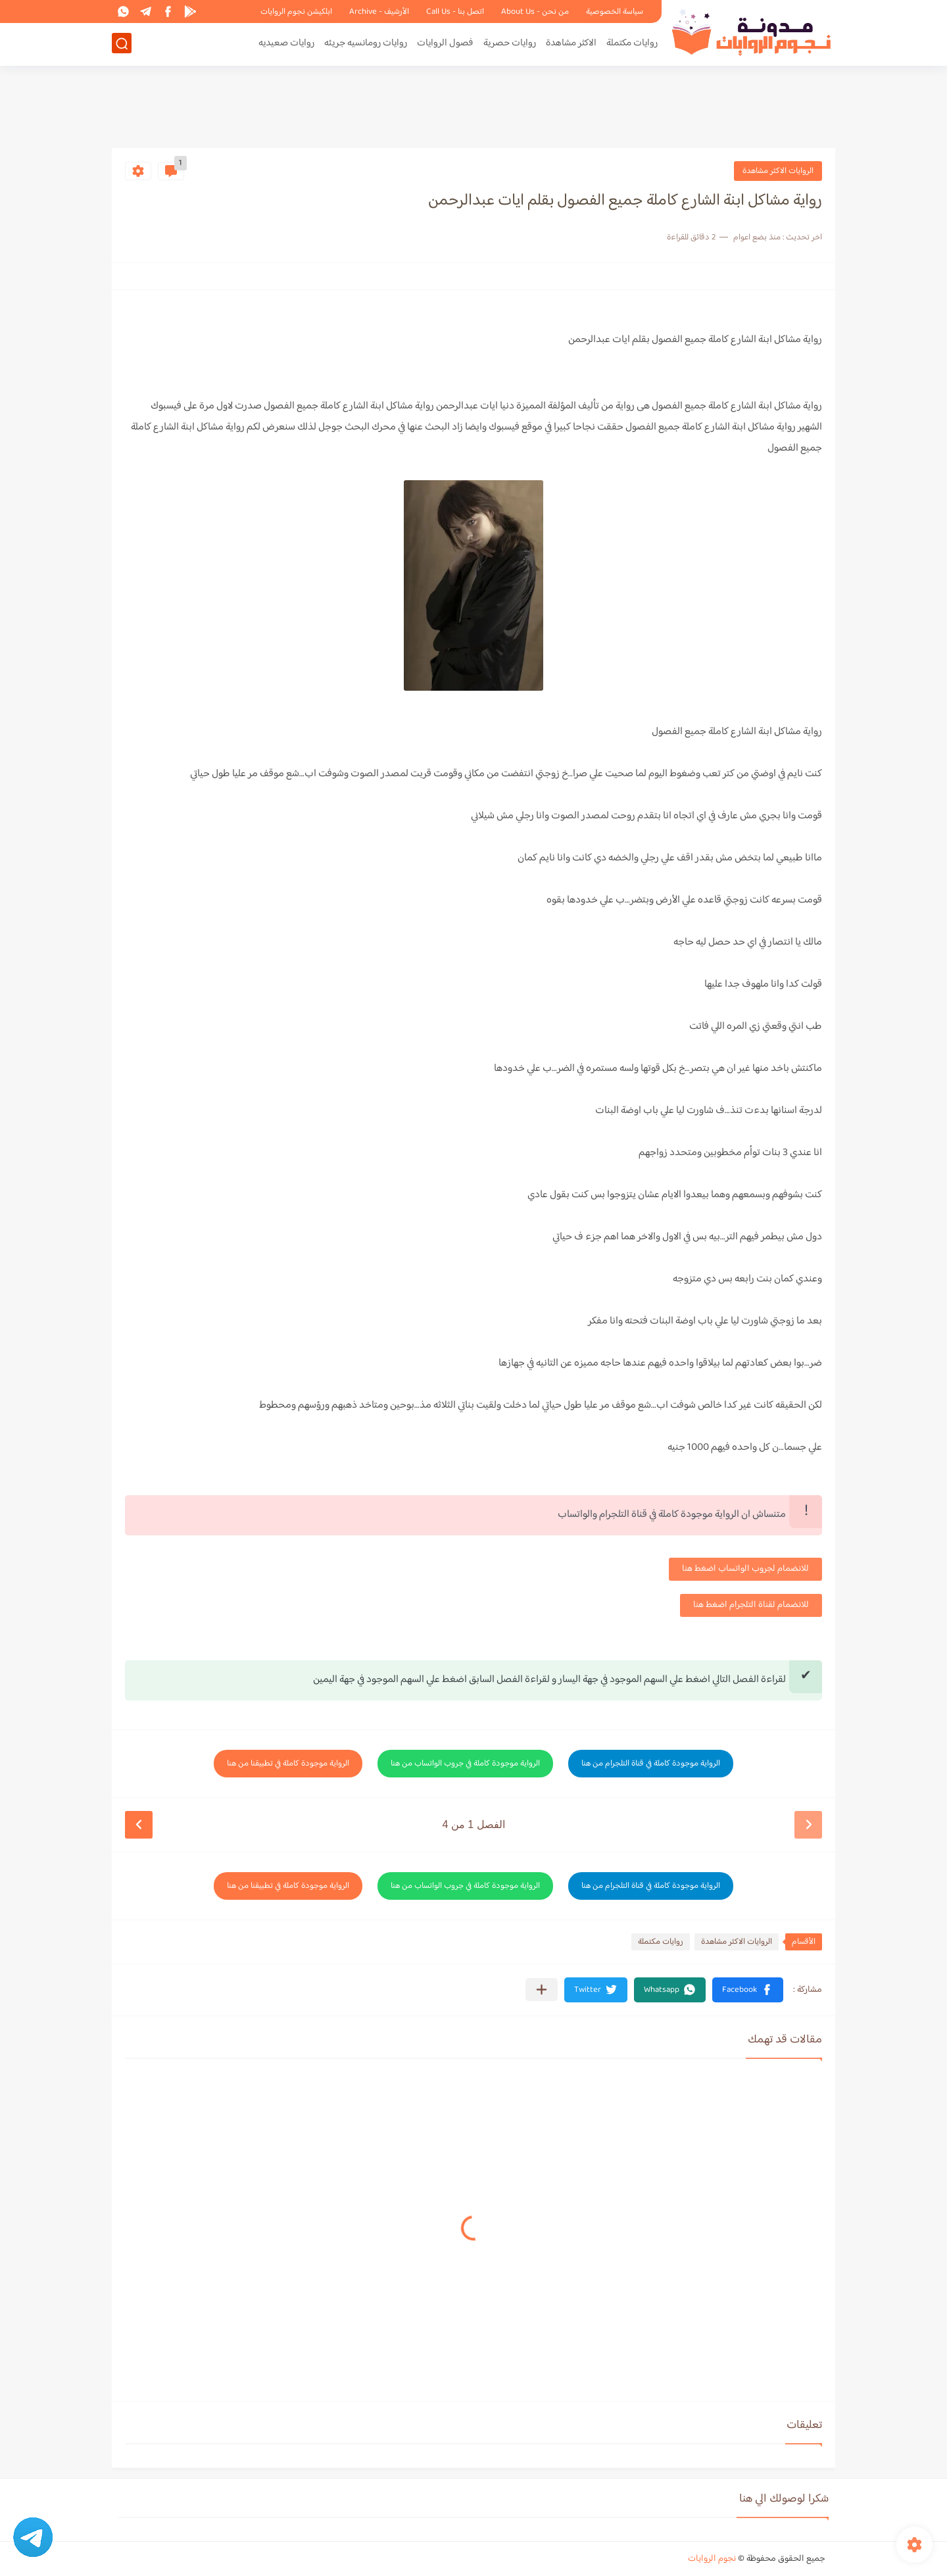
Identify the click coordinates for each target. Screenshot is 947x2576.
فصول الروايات (445, 44)
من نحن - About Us (535, 12)
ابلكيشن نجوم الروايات (296, 12)
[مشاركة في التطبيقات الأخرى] (541, 1989)
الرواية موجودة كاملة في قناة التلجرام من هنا (650, 1763)
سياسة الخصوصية (614, 12)
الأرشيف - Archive (379, 12)
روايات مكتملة (632, 44)
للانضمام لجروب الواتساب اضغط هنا (745, 1569)
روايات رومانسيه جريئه (365, 44)
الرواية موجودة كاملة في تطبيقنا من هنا (288, 1763)
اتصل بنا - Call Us (455, 12)
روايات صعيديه (286, 44)
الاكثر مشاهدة (571, 44)
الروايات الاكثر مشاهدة (777, 171)
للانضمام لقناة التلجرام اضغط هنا (751, 1605)
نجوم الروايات (712, 2559)
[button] (747, 1989)
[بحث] (122, 44)
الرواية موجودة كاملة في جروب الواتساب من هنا (465, 1763)
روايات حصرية (509, 44)
